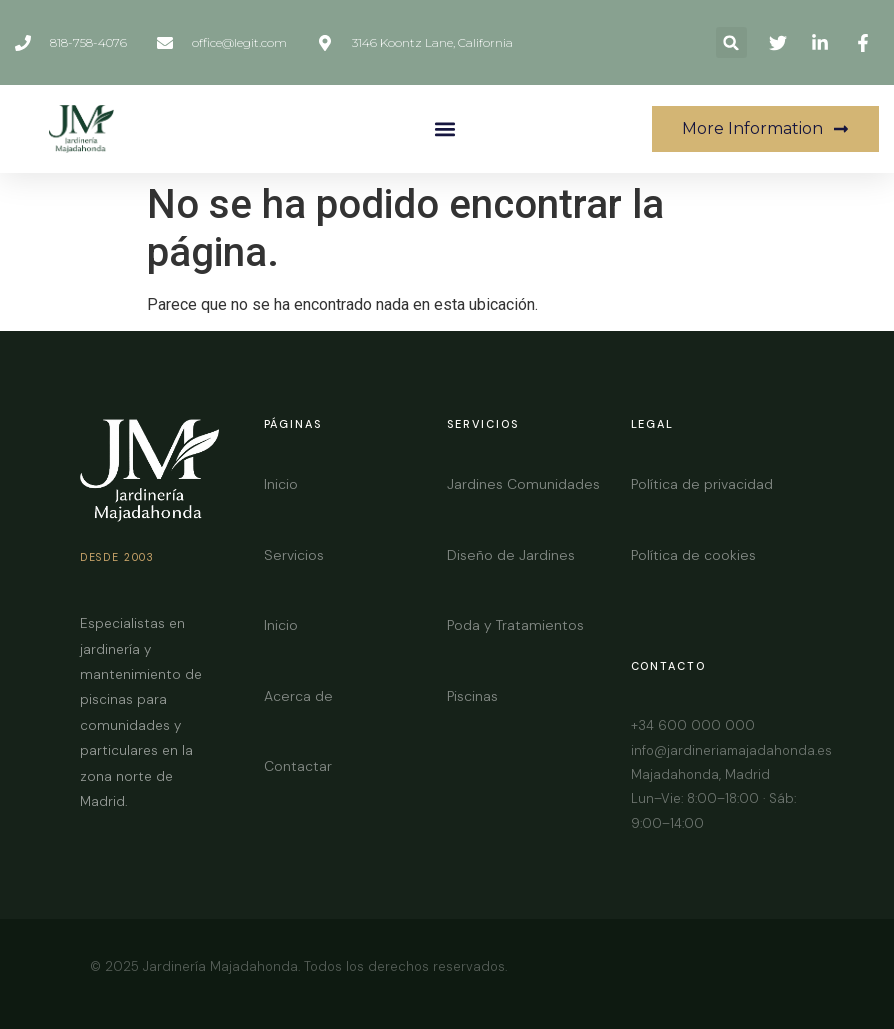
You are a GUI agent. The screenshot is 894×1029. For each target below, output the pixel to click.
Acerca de (298, 696)
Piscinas (472, 696)
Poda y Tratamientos (515, 625)
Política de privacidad (702, 484)
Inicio (281, 484)
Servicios (294, 555)
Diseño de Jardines (511, 555)
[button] (731, 42)
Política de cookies (693, 555)
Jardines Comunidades (523, 484)
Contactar (298, 766)
